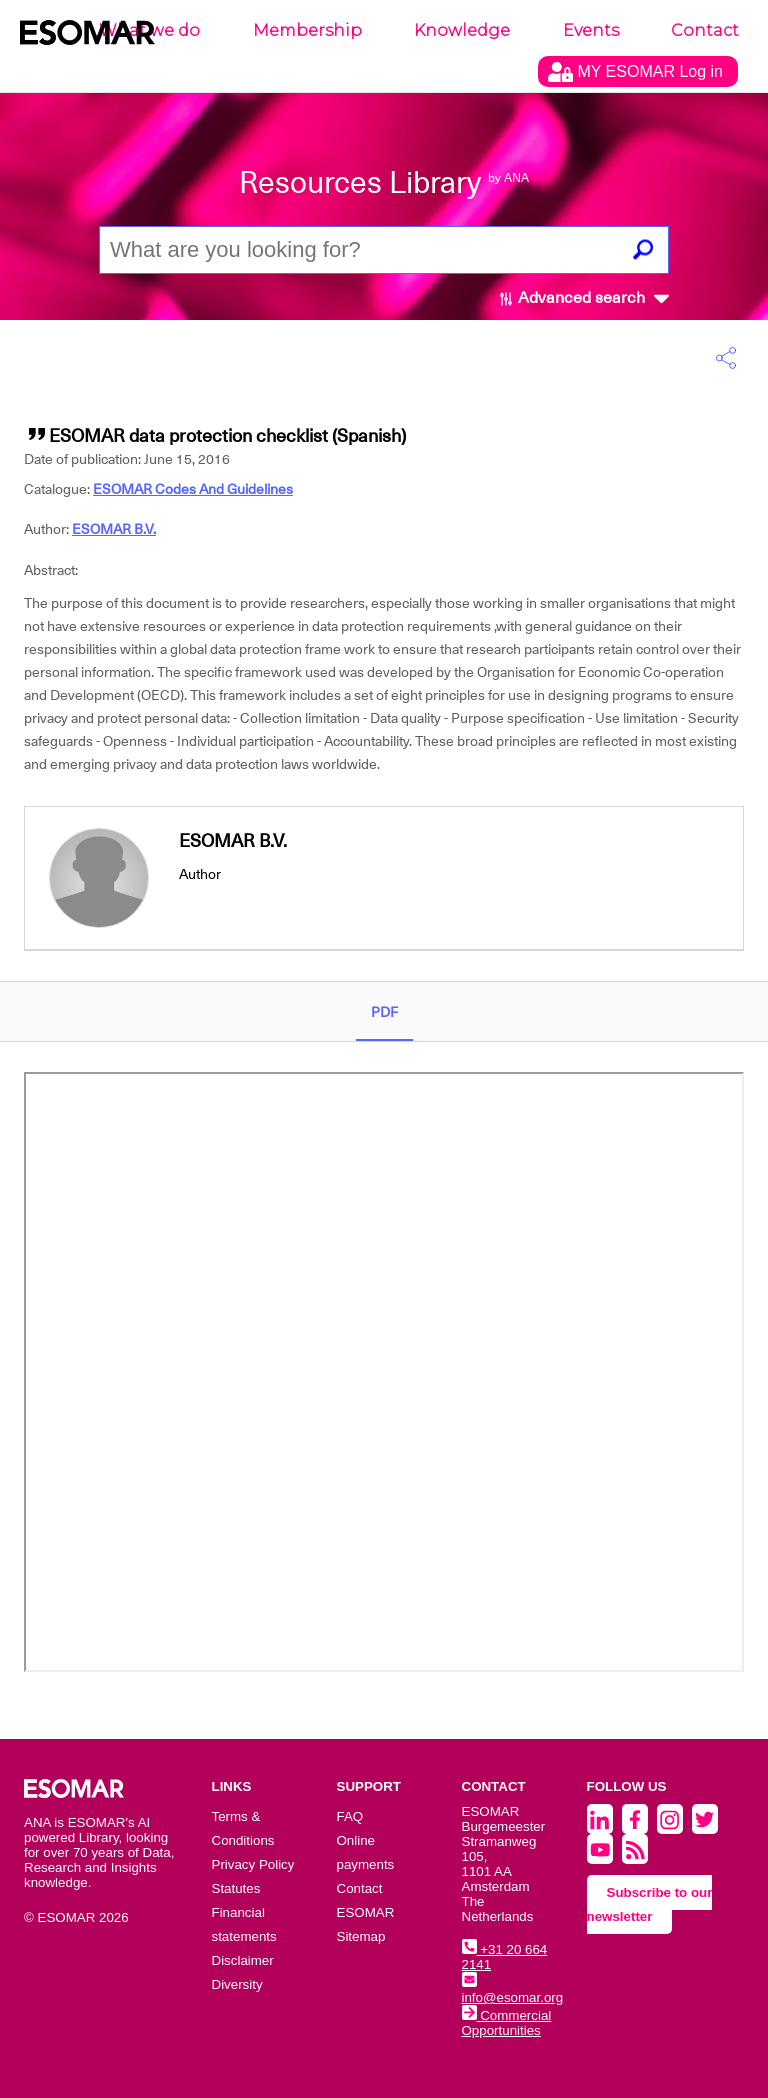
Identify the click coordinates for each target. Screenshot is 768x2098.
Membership (307, 30)
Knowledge (462, 30)
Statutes (236, 1888)
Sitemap (361, 1936)
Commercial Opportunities (507, 2023)
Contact (705, 30)
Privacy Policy (253, 1864)
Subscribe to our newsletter (650, 1904)
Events (591, 30)
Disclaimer (243, 1960)
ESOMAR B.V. (114, 529)
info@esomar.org (513, 1990)
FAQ (350, 1816)
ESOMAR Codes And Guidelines (193, 489)
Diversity (237, 1984)
